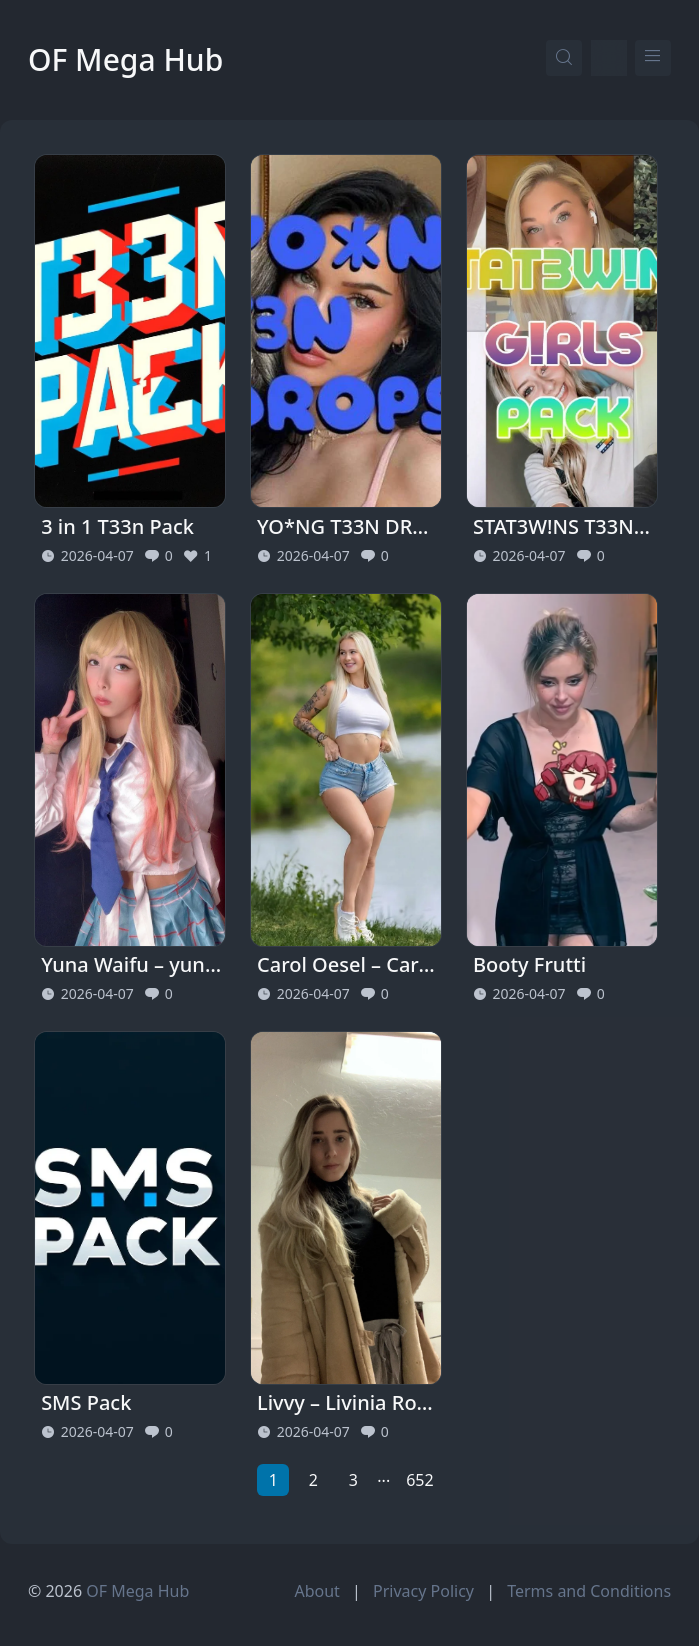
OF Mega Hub (125, 59)
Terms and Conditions (589, 1591)
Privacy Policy (423, 1591)
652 (419, 1480)
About (316, 1591)
